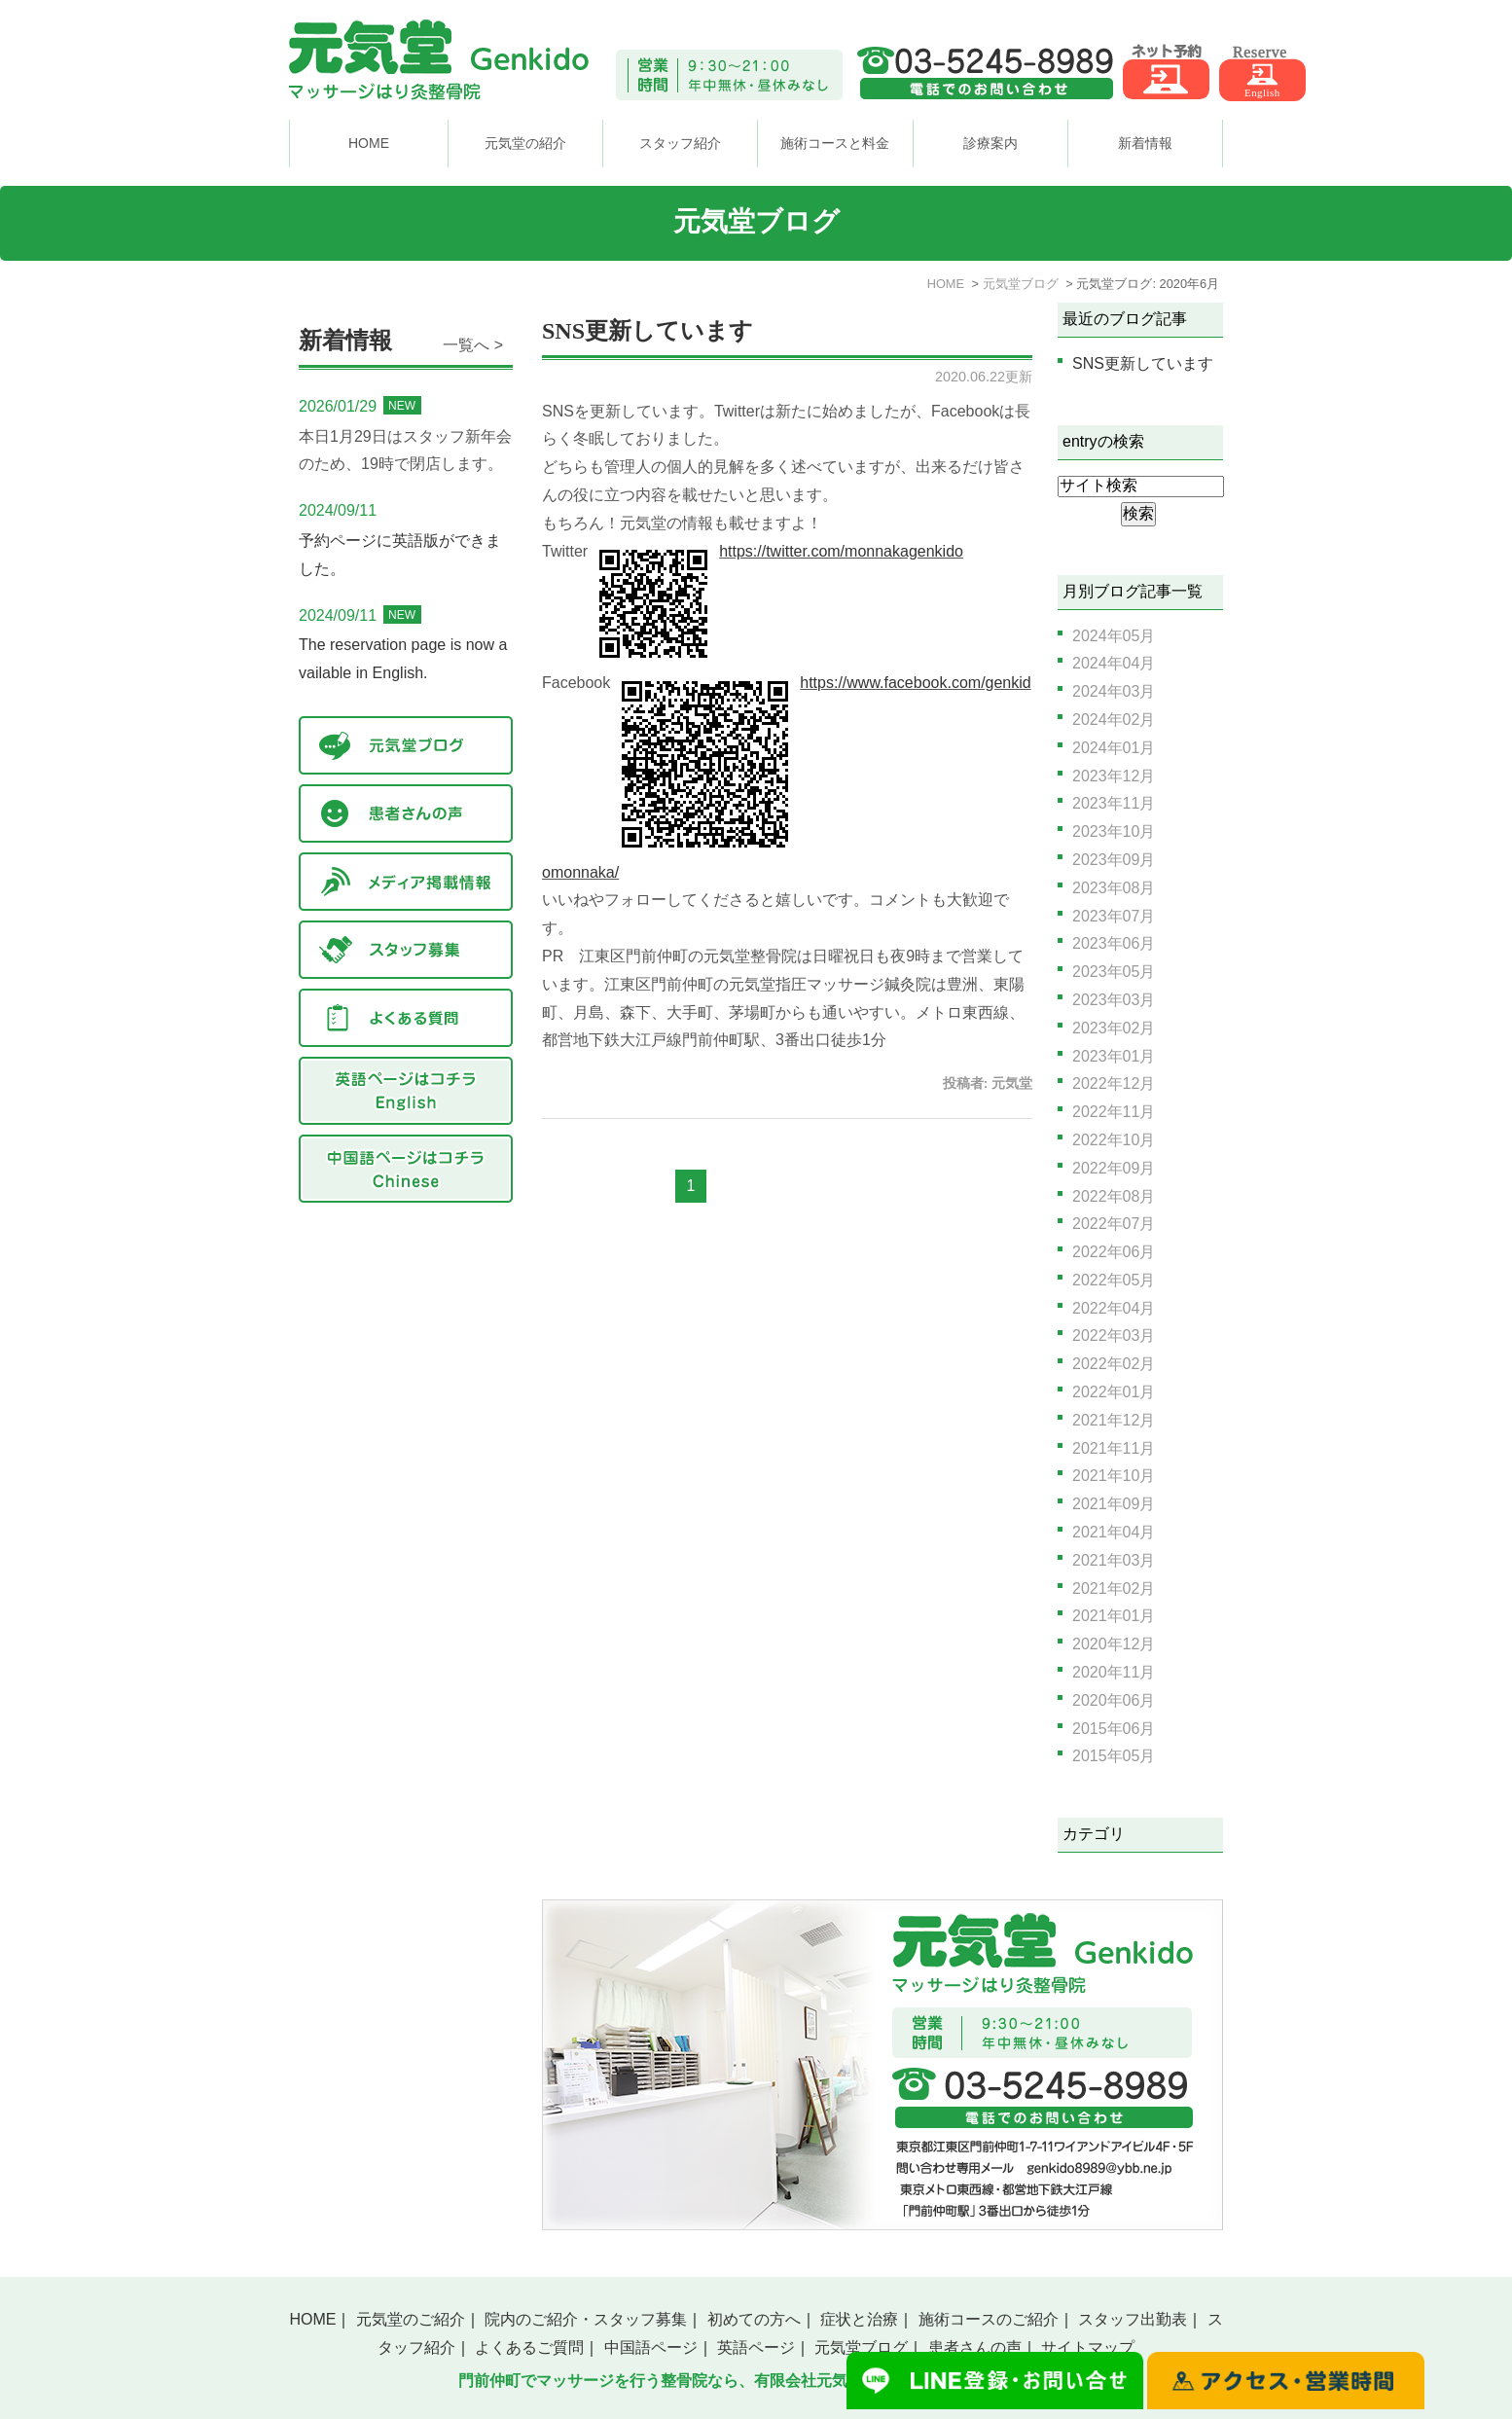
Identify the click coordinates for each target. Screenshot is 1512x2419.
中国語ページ (651, 2347)
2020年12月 (1113, 1644)
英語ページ (756, 2347)
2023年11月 (1113, 803)
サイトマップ (1087, 2347)
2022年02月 (1113, 1363)
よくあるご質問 (529, 2347)
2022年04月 (1113, 1308)
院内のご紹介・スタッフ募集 (586, 2319)
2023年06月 (1113, 943)
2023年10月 (1113, 831)
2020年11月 (1113, 1672)
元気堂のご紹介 (410, 2319)
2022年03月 (1113, 1335)
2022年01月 (1113, 1392)
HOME (368, 143)
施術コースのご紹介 (988, 2319)
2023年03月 (1113, 1000)
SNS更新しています (647, 330)
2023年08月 (1113, 888)
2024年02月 (1113, 719)
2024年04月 (1113, 663)
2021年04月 (1113, 1532)
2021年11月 (1113, 1448)
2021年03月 (1113, 1560)
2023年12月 (1113, 776)
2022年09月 (1113, 1168)
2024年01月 (1113, 748)
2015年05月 (1113, 1756)
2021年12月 (1113, 1420)
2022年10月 (1113, 1140)
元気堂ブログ (861, 2347)
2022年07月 (1113, 1223)
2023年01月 (1113, 1056)
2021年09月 (1113, 1504)
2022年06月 (1113, 1252)
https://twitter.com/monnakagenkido (841, 551)
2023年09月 (1113, 859)
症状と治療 (859, 2319)
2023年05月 (1113, 971)
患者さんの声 (975, 2347)
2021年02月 (1113, 1588)
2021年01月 (1113, 1615)
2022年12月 (1113, 1083)
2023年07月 (1113, 916)
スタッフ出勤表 (1132, 2319)
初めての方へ (754, 2319)
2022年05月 (1113, 1280)
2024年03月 (1113, 691)
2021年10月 (1113, 1475)
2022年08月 (1113, 1196)
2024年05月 (1113, 636)
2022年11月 (1113, 1111)
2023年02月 (1113, 1028)
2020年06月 (1113, 1700)
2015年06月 (1113, 1728)
